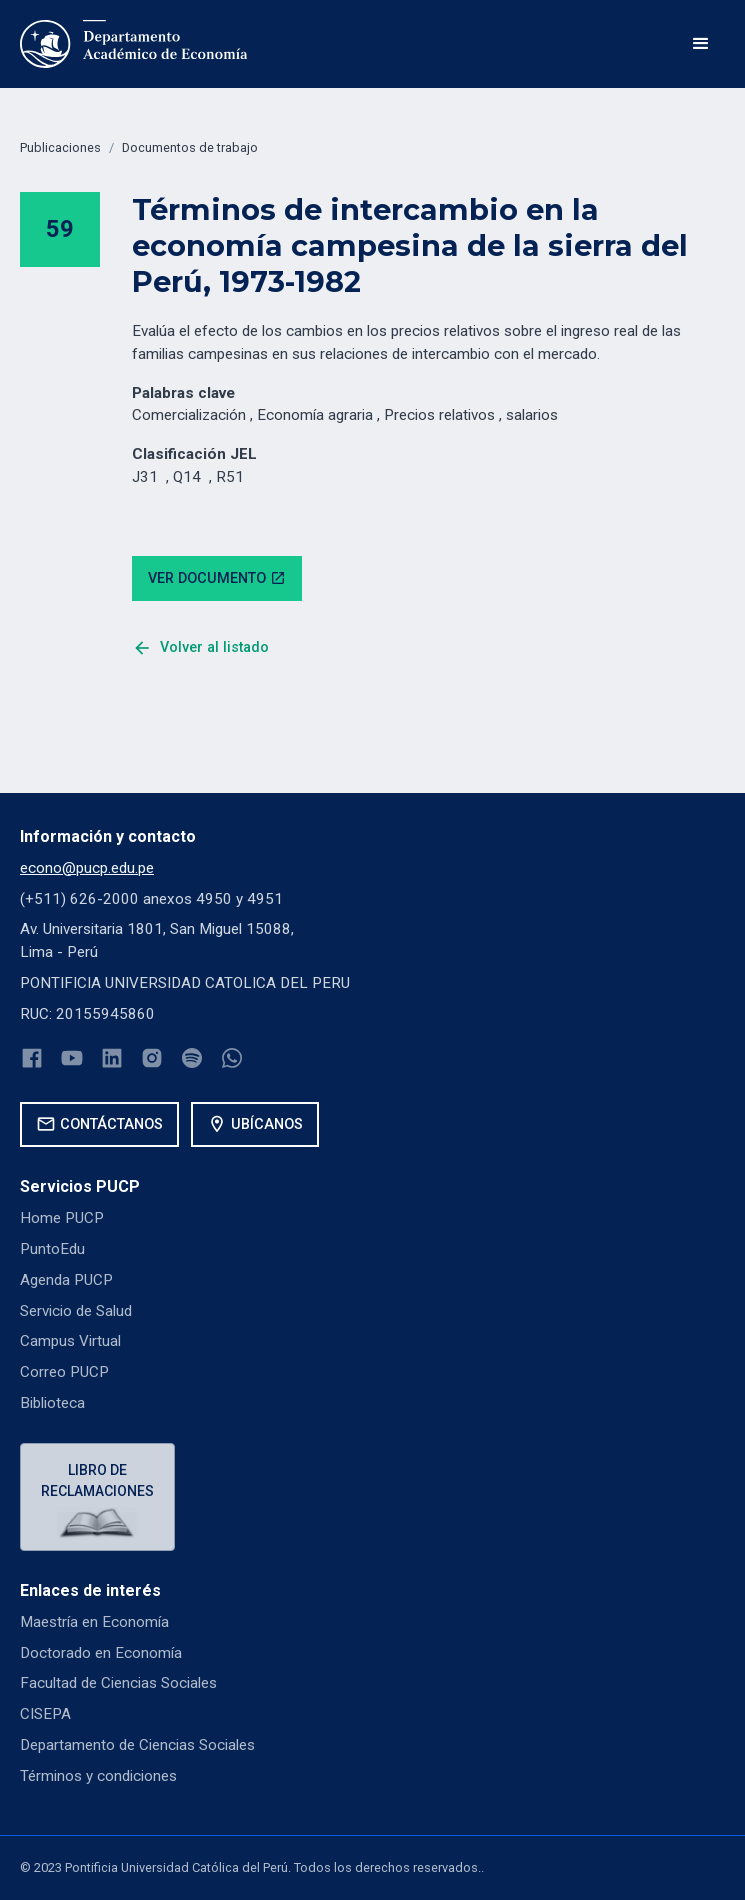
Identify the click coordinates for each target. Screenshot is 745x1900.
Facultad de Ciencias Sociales (118, 1683)
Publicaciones (60, 147)
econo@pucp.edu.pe (87, 868)
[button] (701, 44)
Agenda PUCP (66, 1280)
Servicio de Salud (76, 1311)
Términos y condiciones (98, 1776)
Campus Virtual (70, 1341)
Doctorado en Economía (101, 1653)
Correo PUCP (64, 1372)
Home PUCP (62, 1218)
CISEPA (45, 1714)
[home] (134, 44)
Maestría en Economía (94, 1622)
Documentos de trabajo (190, 147)
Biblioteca (52, 1403)
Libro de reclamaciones (97, 1480)
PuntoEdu (52, 1249)
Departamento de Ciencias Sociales (137, 1745)
